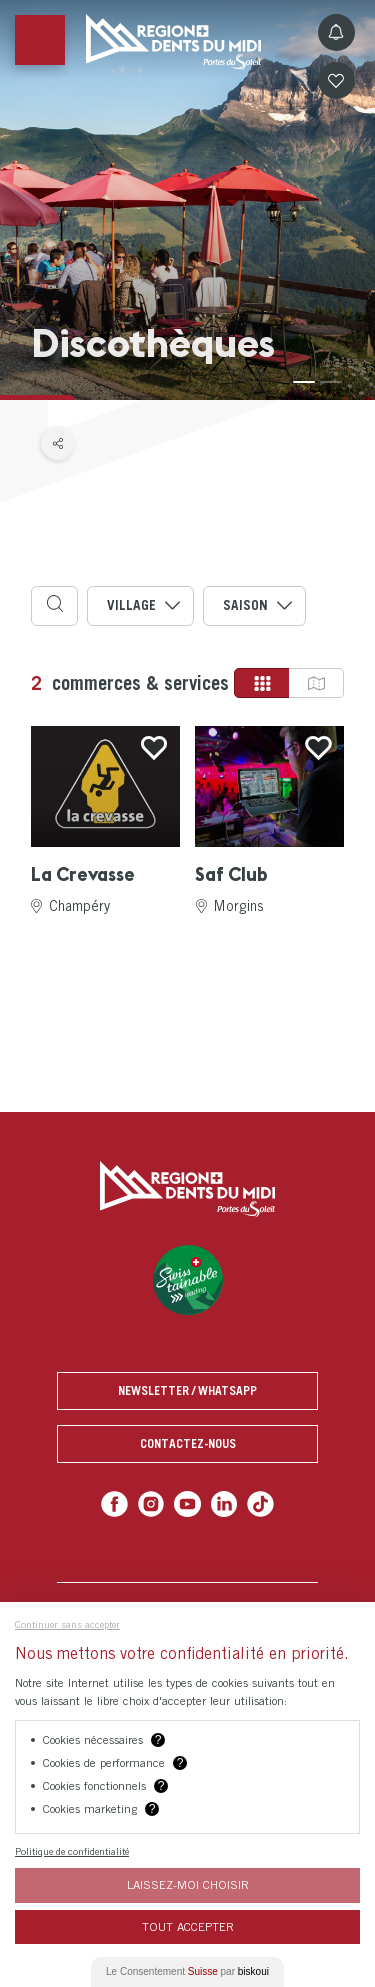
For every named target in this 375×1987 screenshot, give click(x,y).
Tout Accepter (188, 1926)
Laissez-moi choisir (188, 1884)
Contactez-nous (188, 1443)
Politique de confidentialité (72, 1851)
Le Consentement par (187, 1971)
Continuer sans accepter (67, 1624)
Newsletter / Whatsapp (187, 1390)
